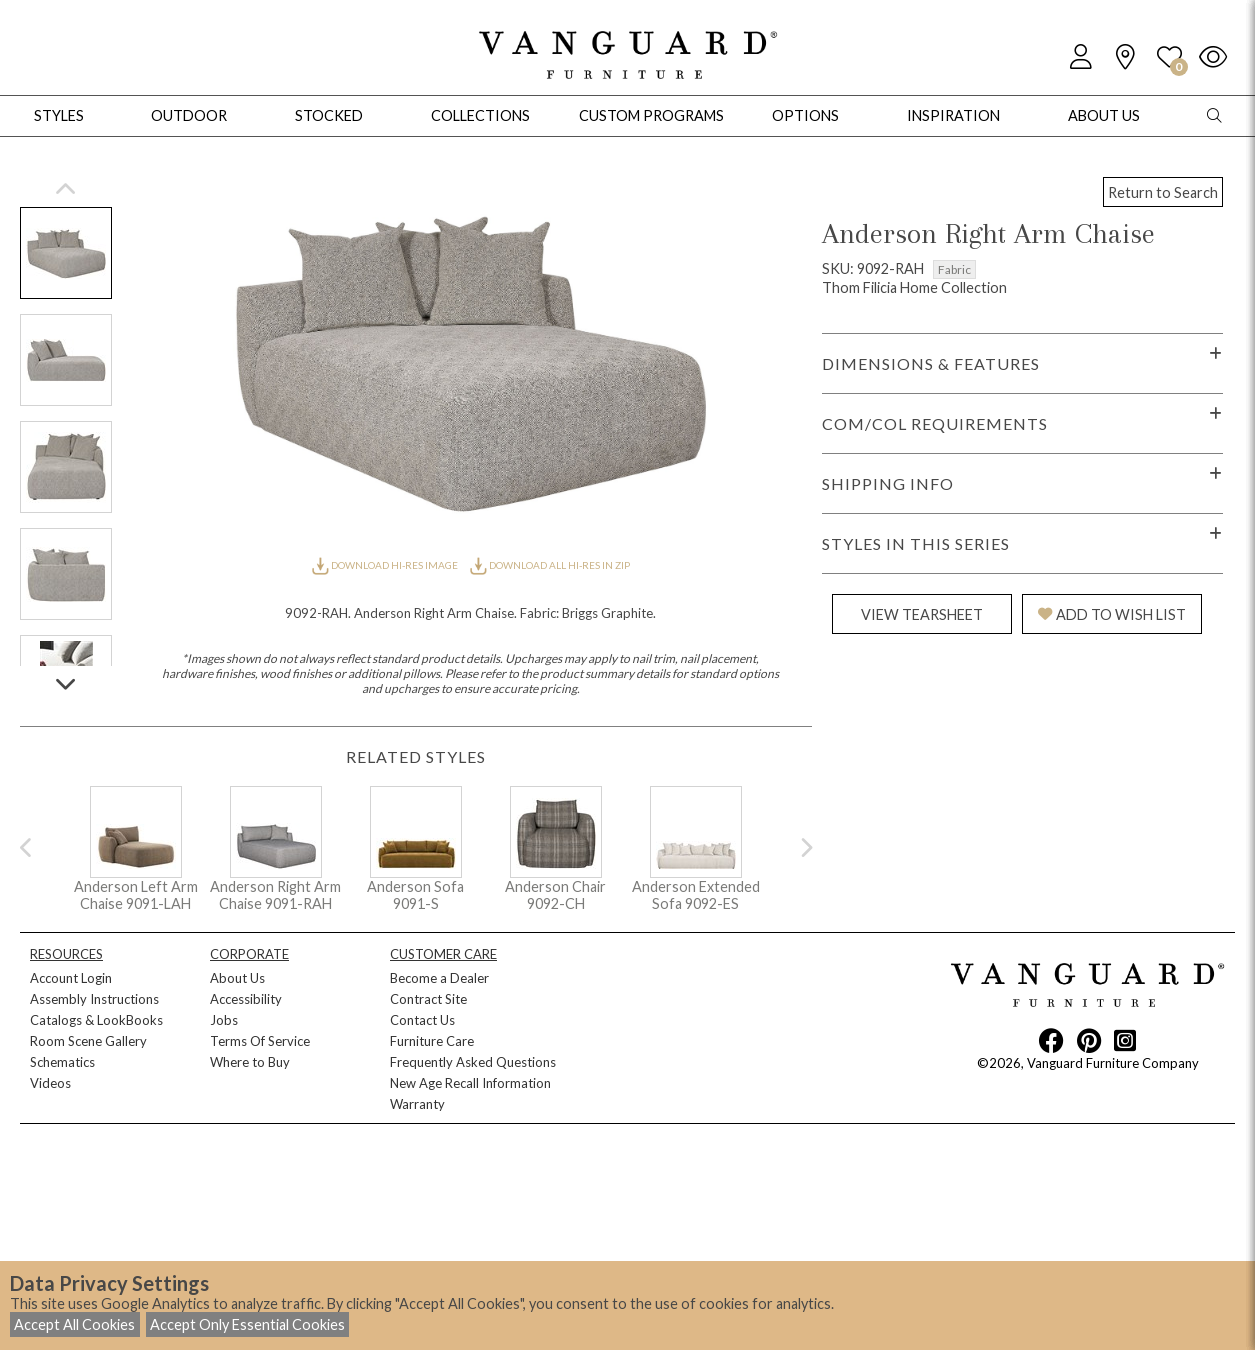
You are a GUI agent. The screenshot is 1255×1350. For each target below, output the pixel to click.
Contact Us (422, 1020)
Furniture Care (432, 1041)
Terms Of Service (260, 1041)
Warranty (417, 1104)
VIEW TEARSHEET (922, 614)
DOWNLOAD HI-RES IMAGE (386, 565)
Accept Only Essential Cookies (247, 1324)
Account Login (71, 978)
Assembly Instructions (94, 999)
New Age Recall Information (470, 1083)
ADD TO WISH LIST (1112, 614)
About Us (237, 978)
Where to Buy (250, 1062)
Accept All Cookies (74, 1324)
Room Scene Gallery (88, 1041)
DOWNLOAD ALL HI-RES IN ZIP (550, 565)
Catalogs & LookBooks (96, 1020)
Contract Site (428, 999)
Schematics (62, 1062)
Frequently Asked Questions (473, 1062)
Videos (50, 1083)
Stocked (329, 115)
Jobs (224, 1020)
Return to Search (1163, 192)
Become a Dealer (439, 978)
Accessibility (246, 999)
